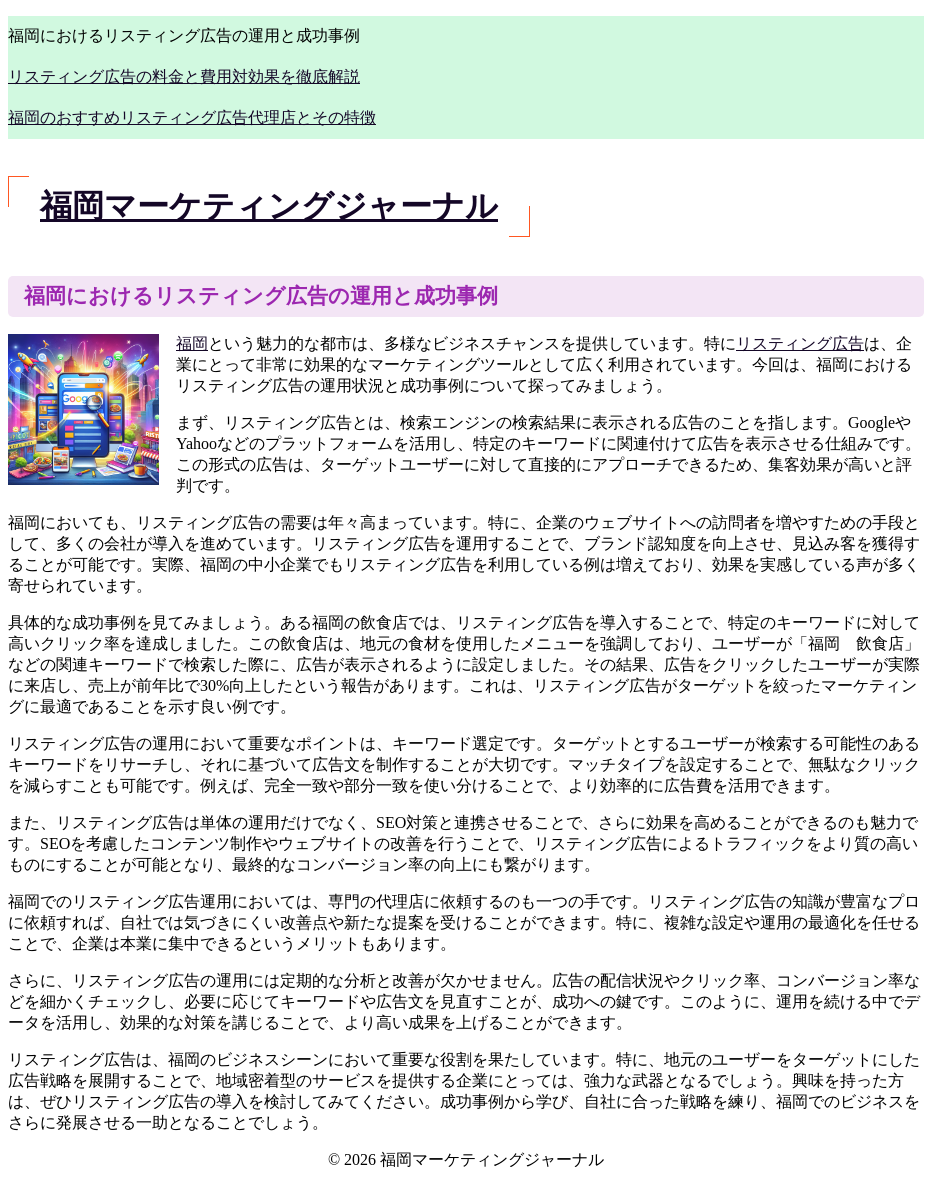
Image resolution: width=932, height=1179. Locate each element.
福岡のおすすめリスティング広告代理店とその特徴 (192, 117)
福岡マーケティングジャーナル (269, 206)
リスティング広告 (800, 343)
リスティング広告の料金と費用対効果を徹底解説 (184, 76)
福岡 (192, 343)
